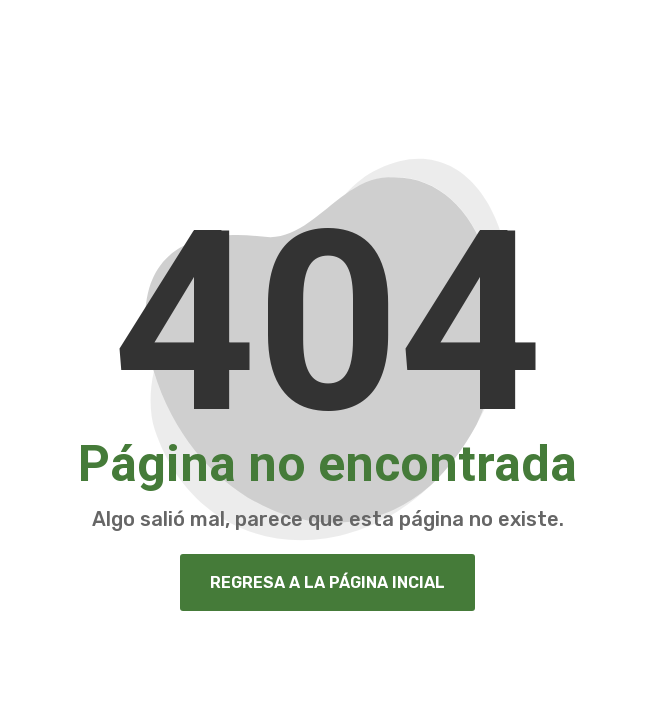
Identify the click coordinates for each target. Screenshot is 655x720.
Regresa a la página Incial (327, 582)
